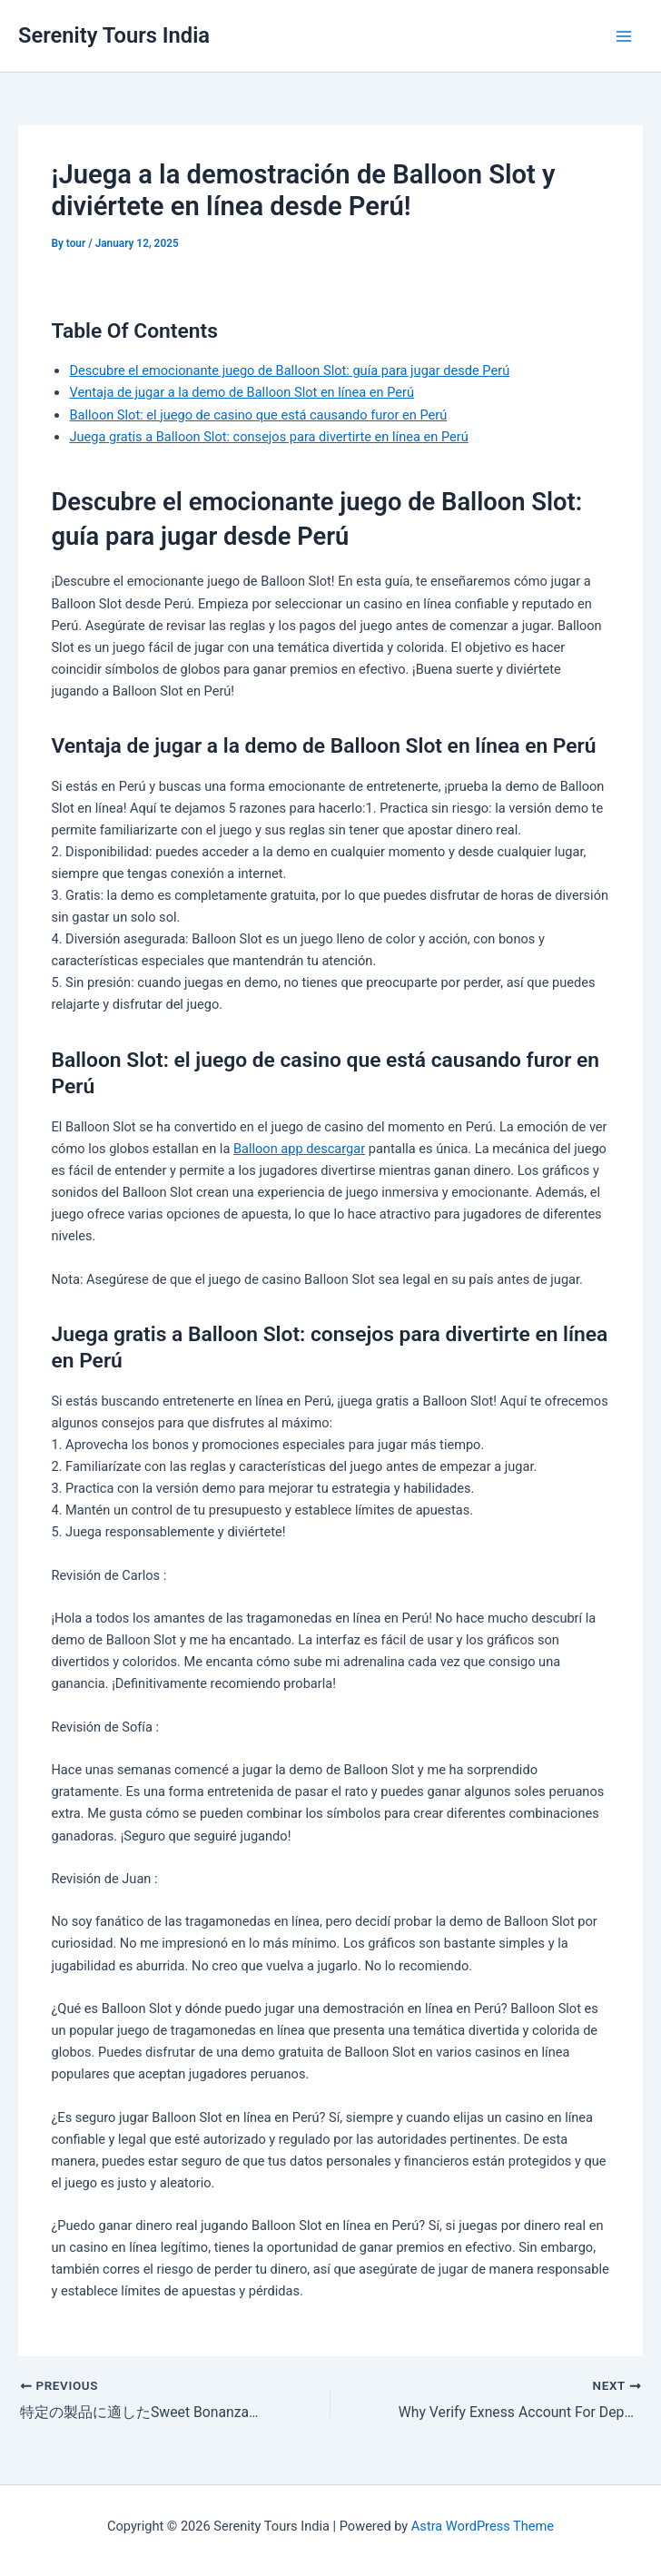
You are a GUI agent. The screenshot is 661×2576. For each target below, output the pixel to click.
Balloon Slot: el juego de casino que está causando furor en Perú (258, 415)
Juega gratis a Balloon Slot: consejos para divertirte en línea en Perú (268, 437)
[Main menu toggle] (624, 36)
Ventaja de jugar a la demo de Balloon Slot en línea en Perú (241, 392)
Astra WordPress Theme (482, 2526)
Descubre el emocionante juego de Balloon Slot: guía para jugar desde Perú (289, 370)
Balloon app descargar (299, 1148)
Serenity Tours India (114, 35)
